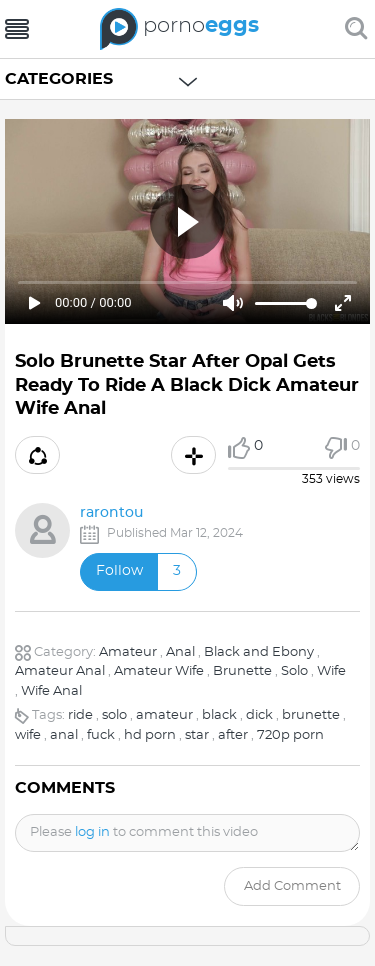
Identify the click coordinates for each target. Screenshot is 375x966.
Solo (294, 671)
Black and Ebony (259, 652)
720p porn (290, 735)
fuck (101, 735)
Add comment (292, 886)
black (219, 715)
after (233, 735)
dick (259, 715)
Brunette (242, 671)
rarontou (111, 513)
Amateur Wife (159, 671)
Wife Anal (51, 691)
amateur (164, 715)
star (197, 735)
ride (80, 715)
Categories (59, 79)
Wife (331, 671)
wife (28, 735)
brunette (311, 715)
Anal (180, 652)
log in (92, 832)
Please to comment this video (144, 832)
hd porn (150, 735)
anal (64, 735)
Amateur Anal (60, 671)
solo (114, 715)
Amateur (128, 652)
